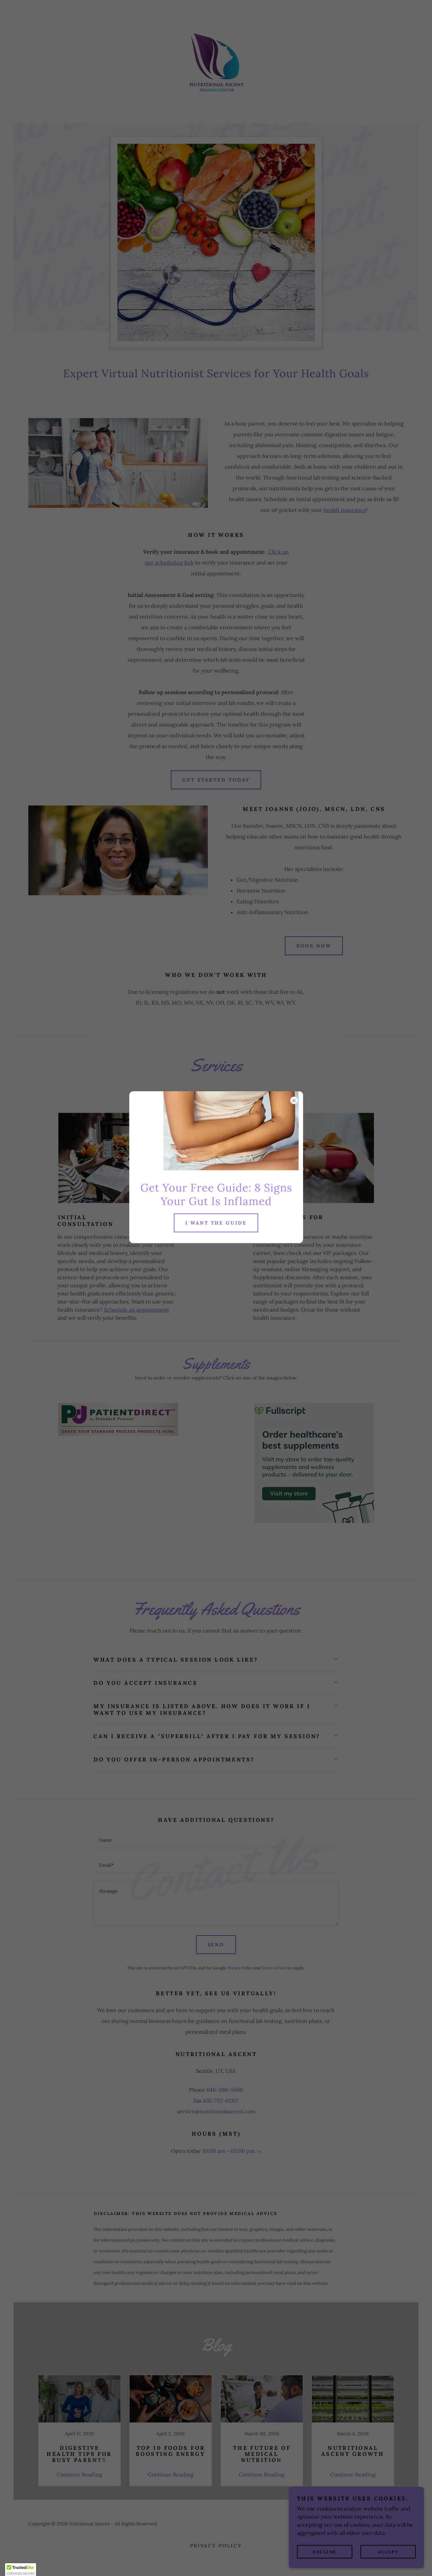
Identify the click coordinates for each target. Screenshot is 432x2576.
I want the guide (216, 1223)
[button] (20, 2569)
